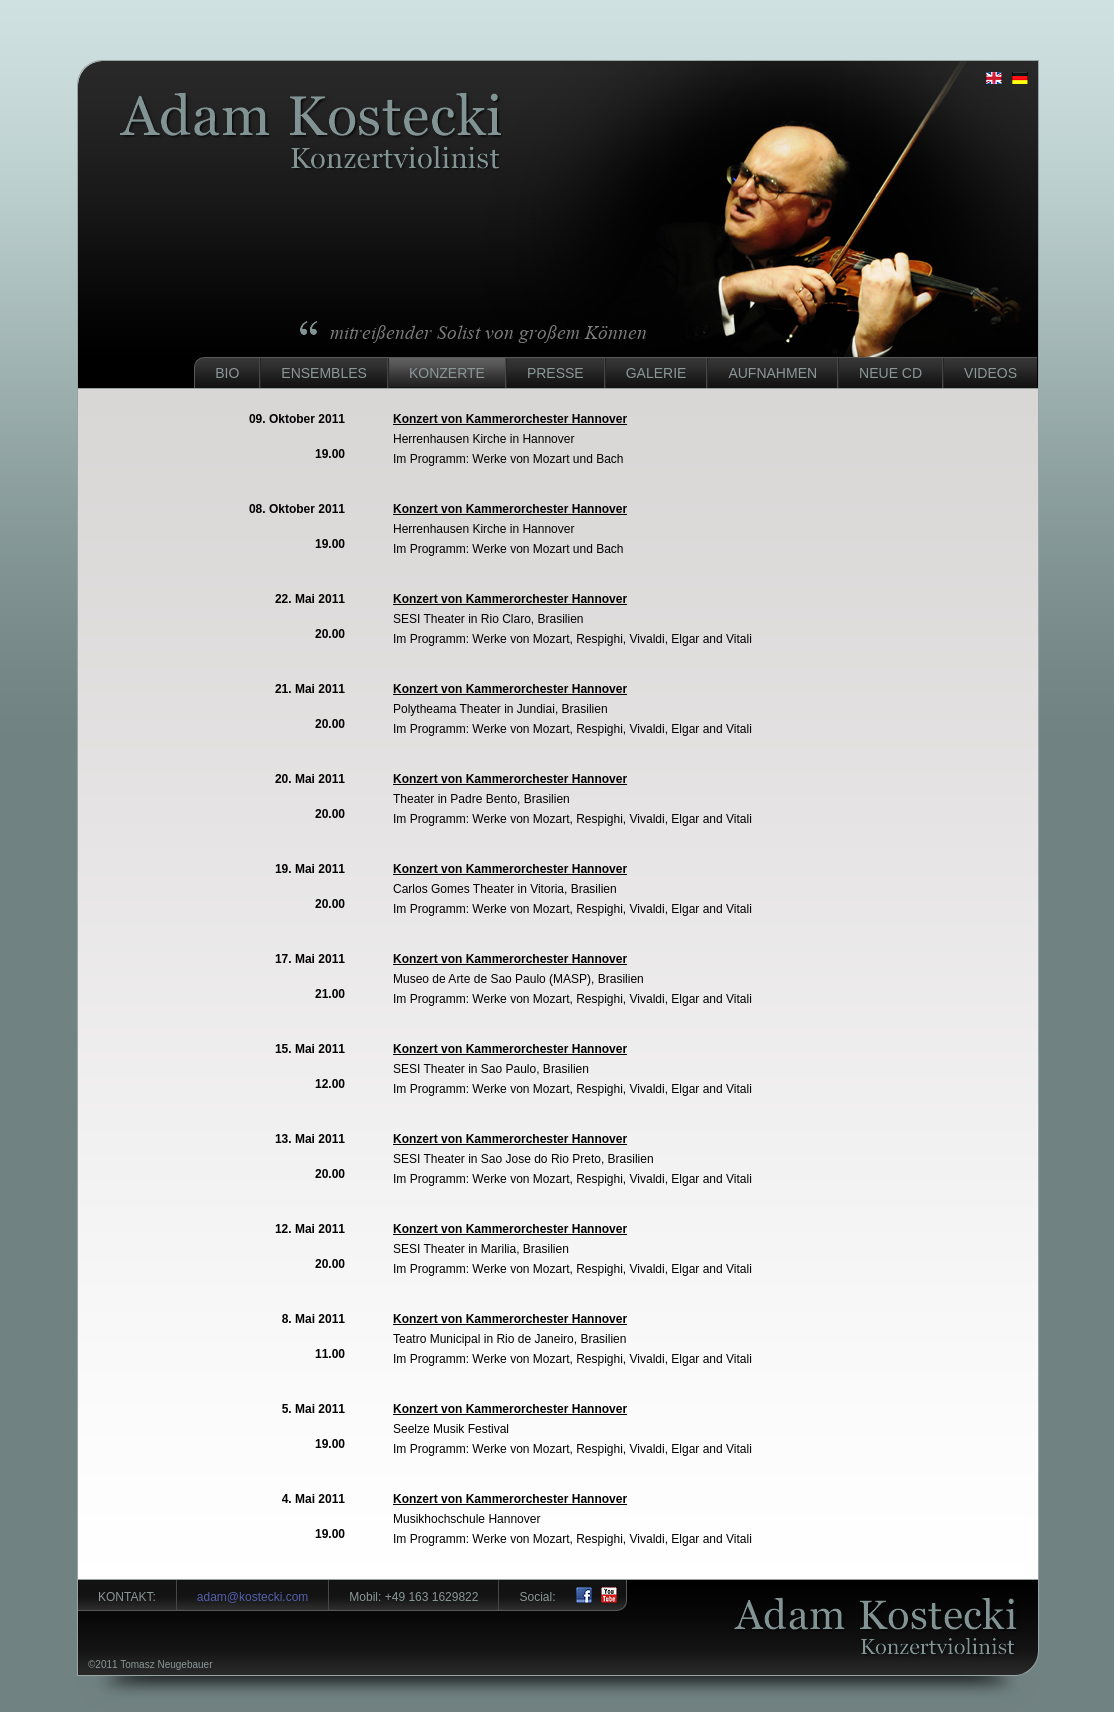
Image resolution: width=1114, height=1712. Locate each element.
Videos (990, 373)
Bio (227, 373)
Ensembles (324, 373)
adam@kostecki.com (253, 1597)
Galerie (656, 373)
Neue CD (890, 373)
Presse (555, 373)
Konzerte (447, 373)
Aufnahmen (772, 373)
